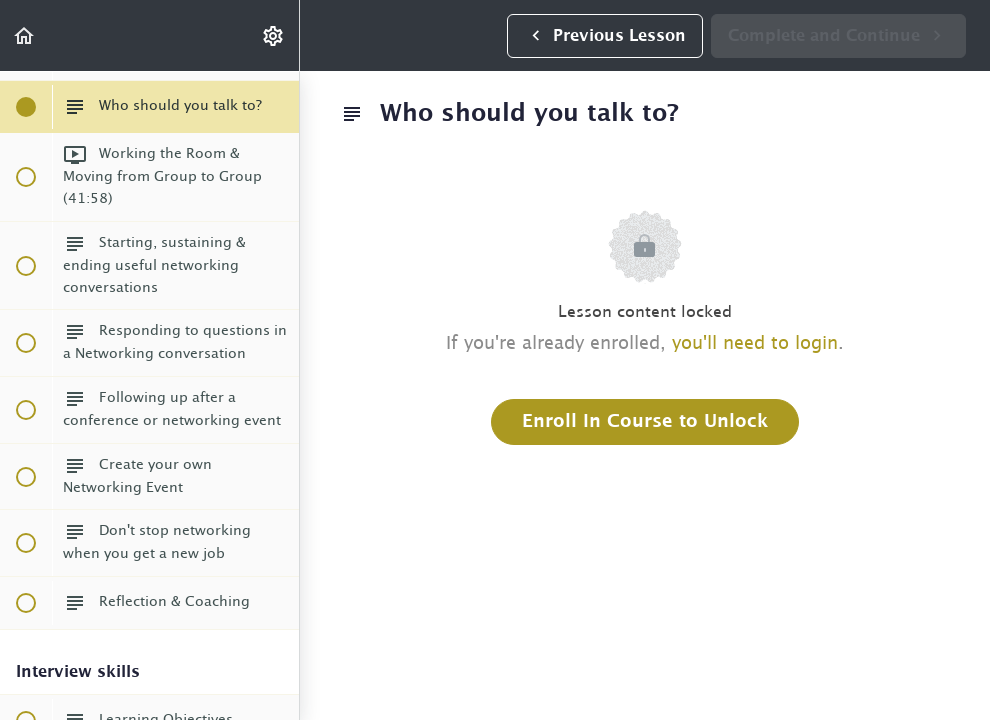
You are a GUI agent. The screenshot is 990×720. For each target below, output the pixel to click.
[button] (25, 35)
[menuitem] (274, 35)
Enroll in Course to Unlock (645, 422)
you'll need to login (755, 344)
